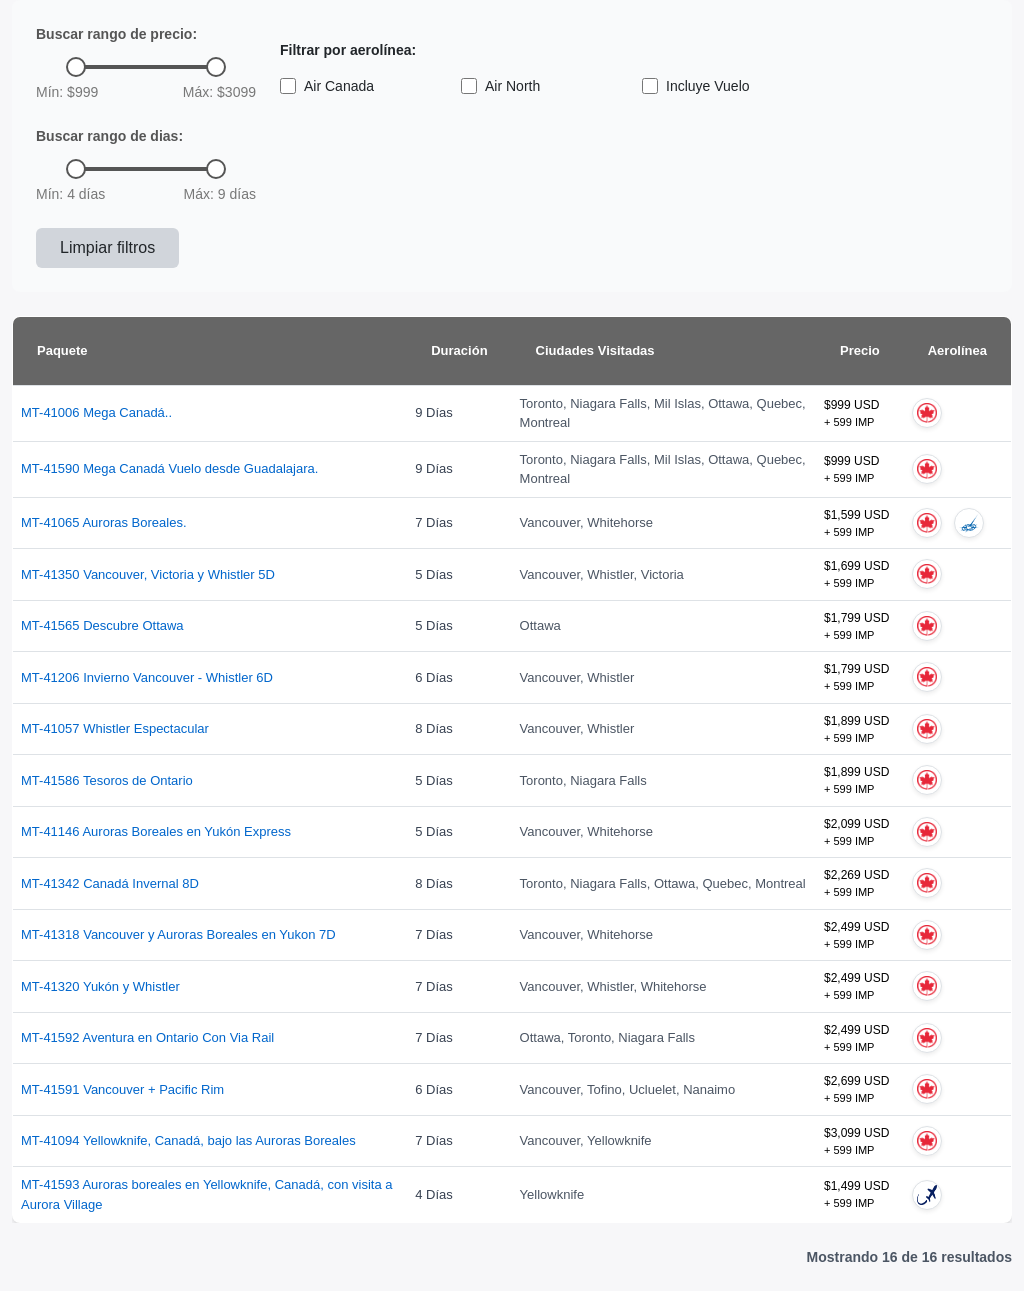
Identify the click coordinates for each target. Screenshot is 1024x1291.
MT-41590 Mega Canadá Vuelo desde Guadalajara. (169, 468)
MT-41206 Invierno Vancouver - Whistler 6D (147, 677)
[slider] (76, 67)
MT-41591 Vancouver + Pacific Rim (122, 1089)
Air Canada (327, 86)
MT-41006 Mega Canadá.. (96, 412)
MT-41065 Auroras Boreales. (104, 522)
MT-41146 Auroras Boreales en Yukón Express (156, 831)
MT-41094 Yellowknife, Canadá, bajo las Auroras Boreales (188, 1140)
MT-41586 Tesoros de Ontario (107, 780)
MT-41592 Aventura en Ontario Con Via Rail (147, 1037)
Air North (500, 86)
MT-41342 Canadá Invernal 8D (110, 883)
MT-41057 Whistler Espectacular (115, 728)
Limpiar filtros (107, 247)
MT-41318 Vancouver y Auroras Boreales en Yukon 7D (178, 934)
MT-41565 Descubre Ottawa (102, 625)
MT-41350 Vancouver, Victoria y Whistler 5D (148, 574)
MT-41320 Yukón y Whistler (100, 986)
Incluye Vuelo (696, 86)
